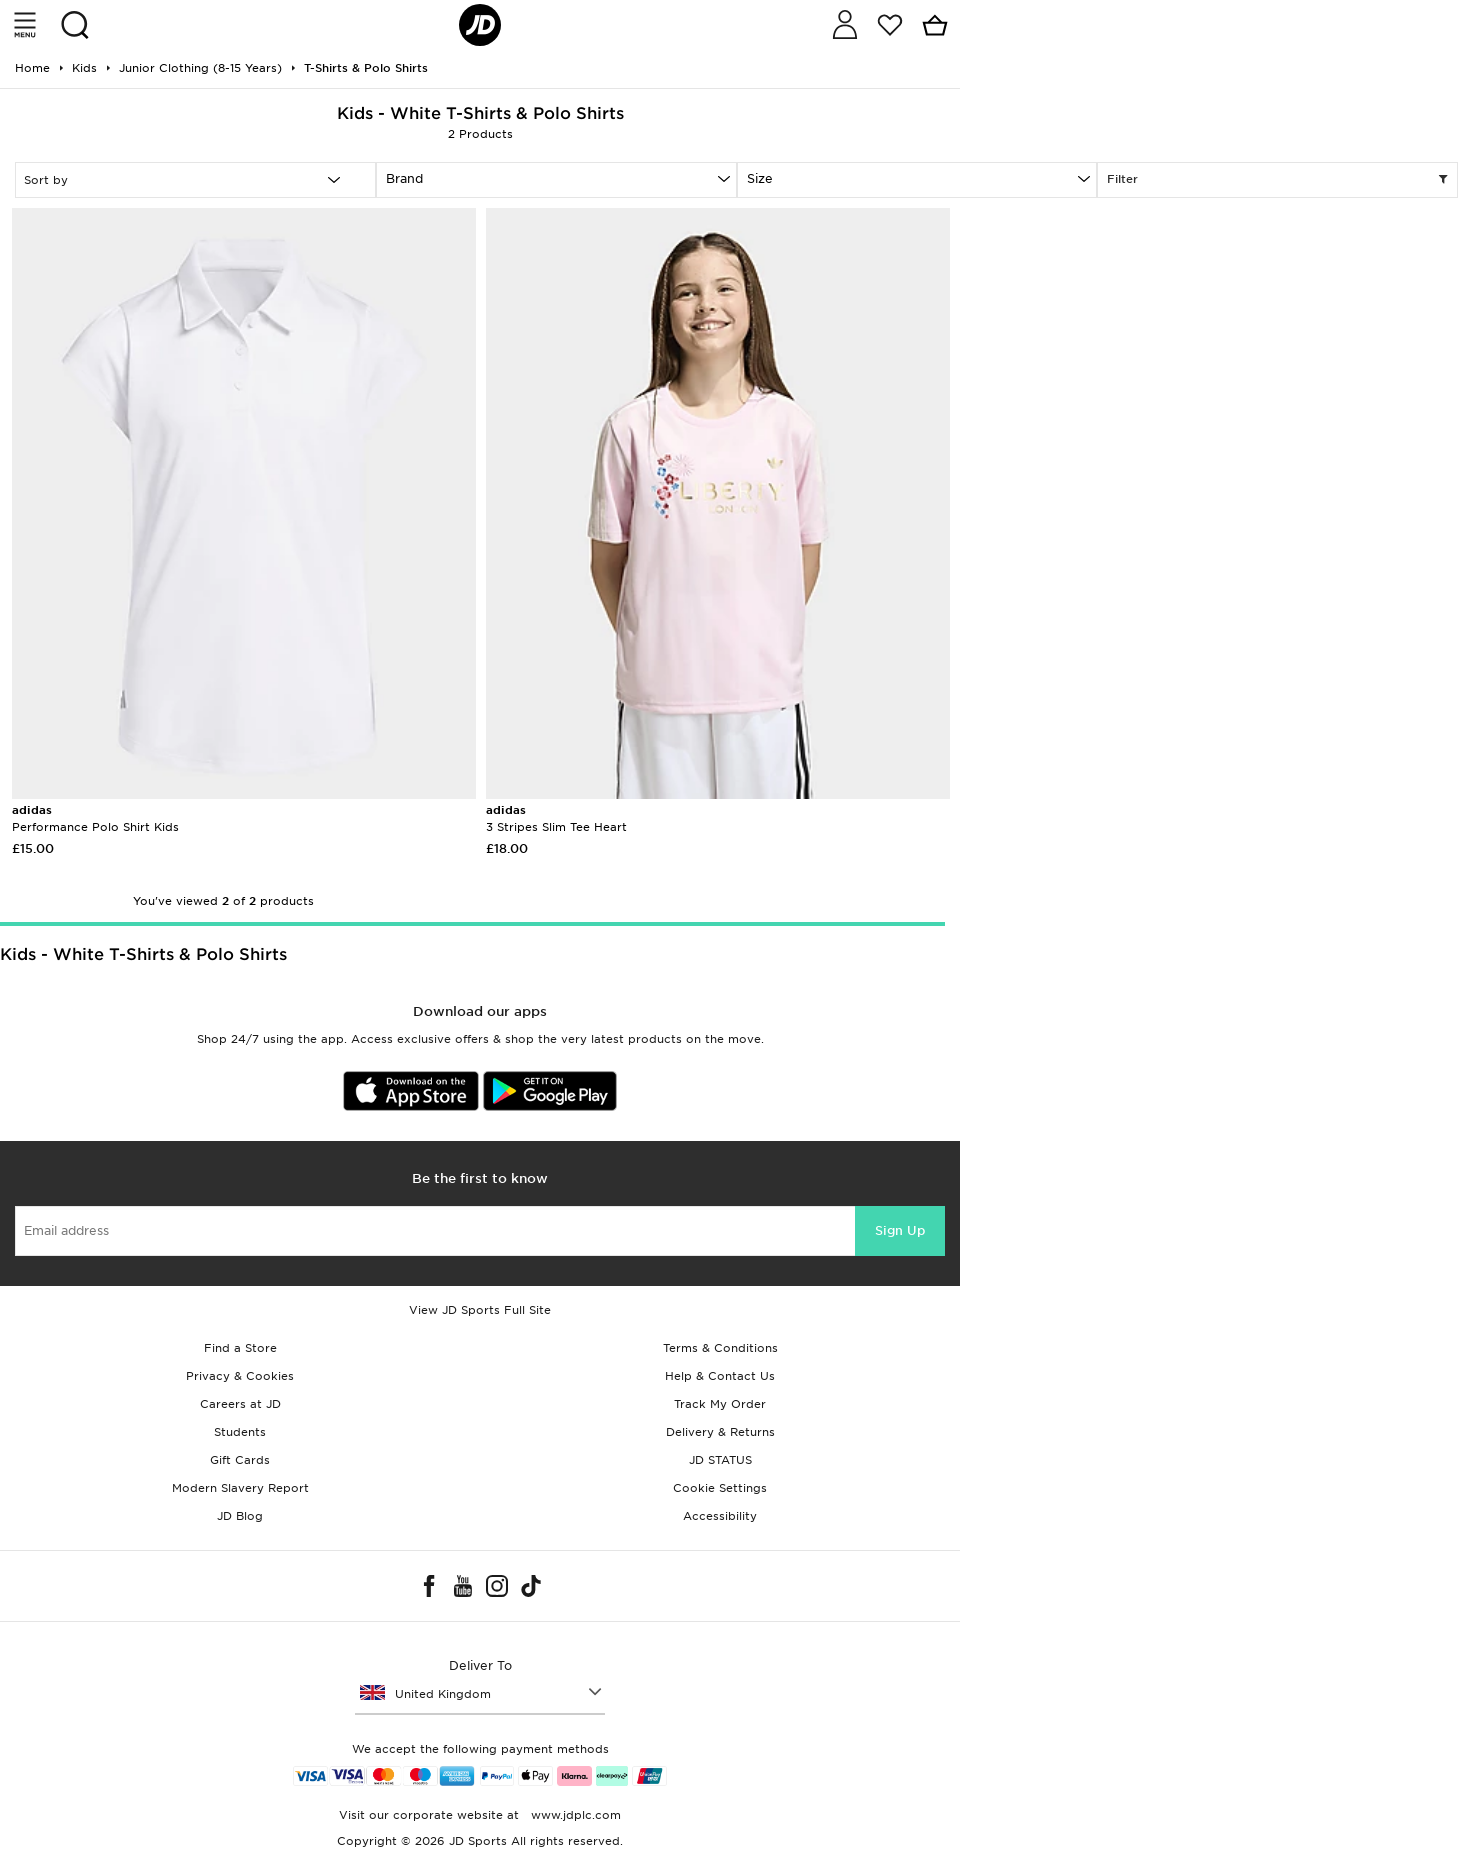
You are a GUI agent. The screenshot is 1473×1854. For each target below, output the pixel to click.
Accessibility (720, 1516)
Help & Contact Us (720, 1376)
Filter (1277, 180)
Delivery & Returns (720, 1432)
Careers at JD (240, 1404)
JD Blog (240, 1516)
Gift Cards (240, 1460)
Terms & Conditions (720, 1348)
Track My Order (720, 1404)
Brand (404, 178)
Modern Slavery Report (240, 1488)
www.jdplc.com (574, 1815)
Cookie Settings (720, 1488)
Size (760, 178)
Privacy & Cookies (240, 1376)
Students (240, 1432)
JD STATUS (720, 1460)
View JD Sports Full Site (480, 1310)
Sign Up (900, 1230)
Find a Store (240, 1348)
